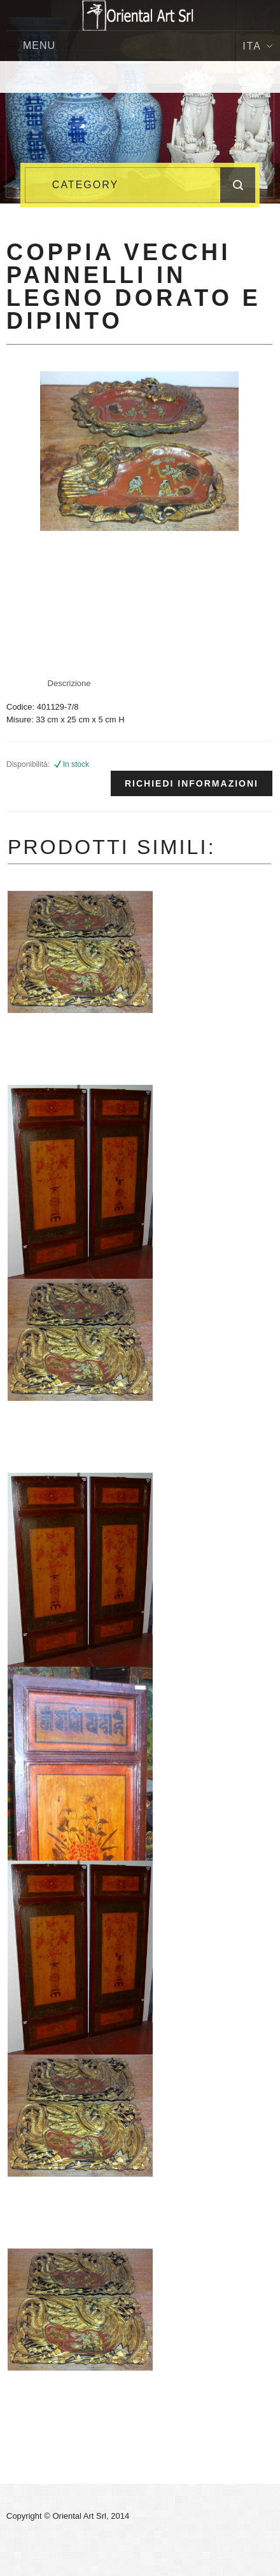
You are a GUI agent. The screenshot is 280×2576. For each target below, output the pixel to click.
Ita (257, 46)
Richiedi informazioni (191, 783)
